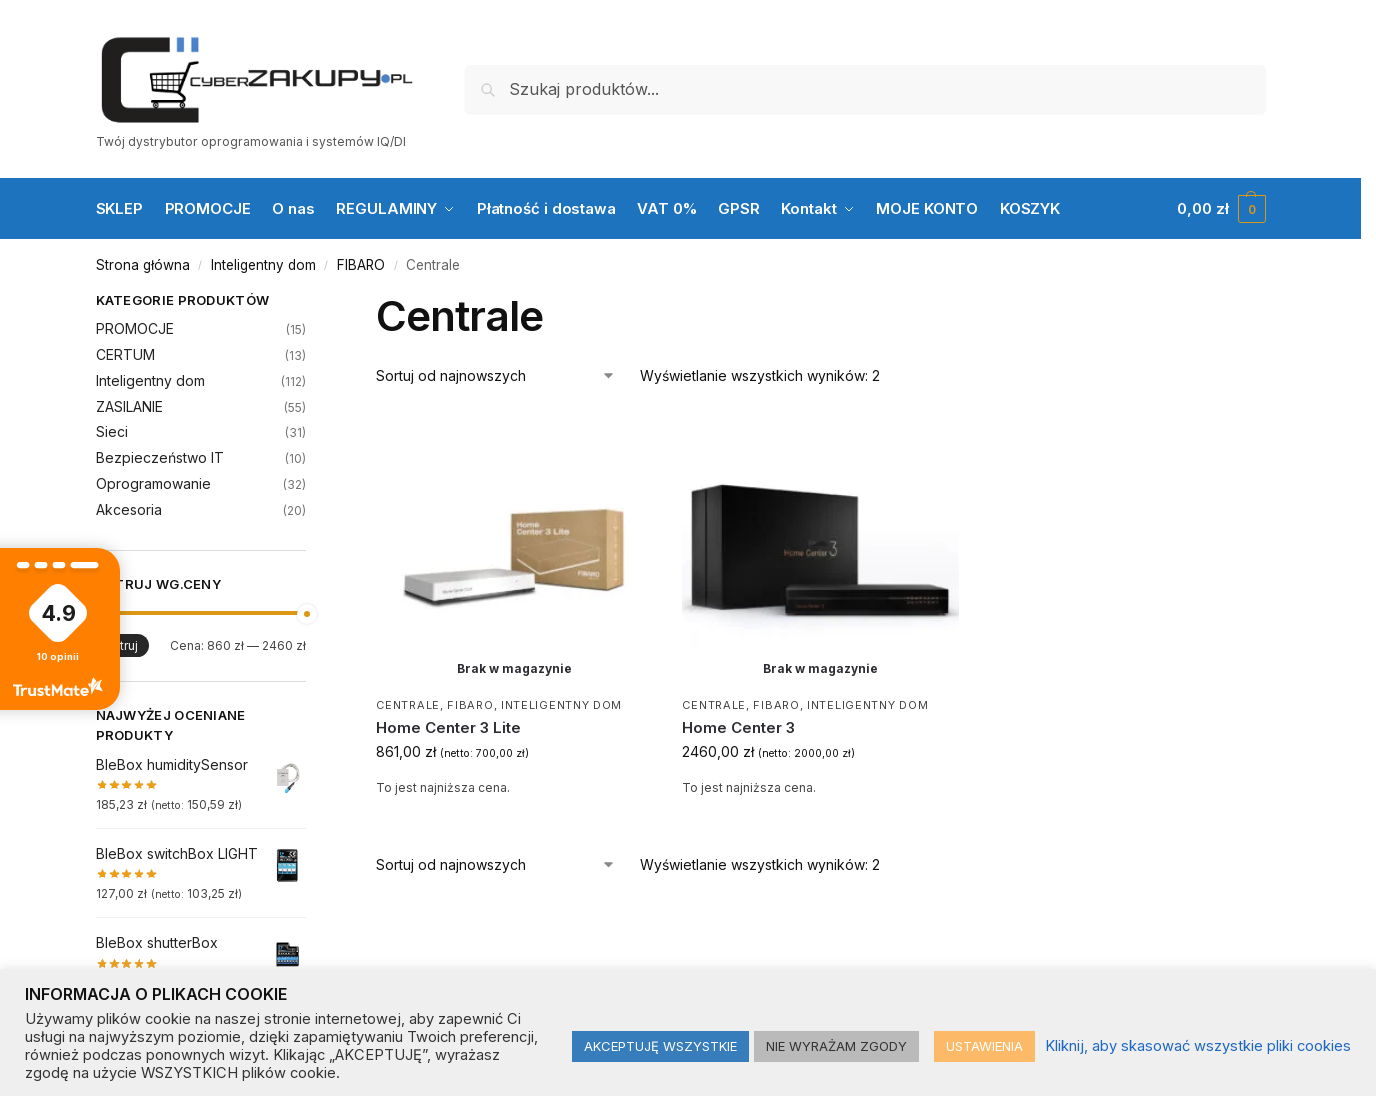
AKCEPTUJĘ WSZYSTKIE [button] (660, 1046)
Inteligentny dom (263, 265)
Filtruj (122, 645)
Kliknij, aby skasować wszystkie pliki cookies (1198, 1046)
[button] (1221, 209)
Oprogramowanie (153, 483)
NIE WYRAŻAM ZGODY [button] (836, 1046)
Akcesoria (129, 509)
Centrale (408, 705)
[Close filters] (312, 303)
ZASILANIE (129, 406)
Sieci (112, 431)
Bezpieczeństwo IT (160, 457)
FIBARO (361, 265)
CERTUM (125, 354)
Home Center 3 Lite (448, 727)
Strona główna (143, 265)
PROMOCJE (135, 328)
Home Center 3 (738, 727)
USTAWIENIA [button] (984, 1046)
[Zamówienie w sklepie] (496, 375)
